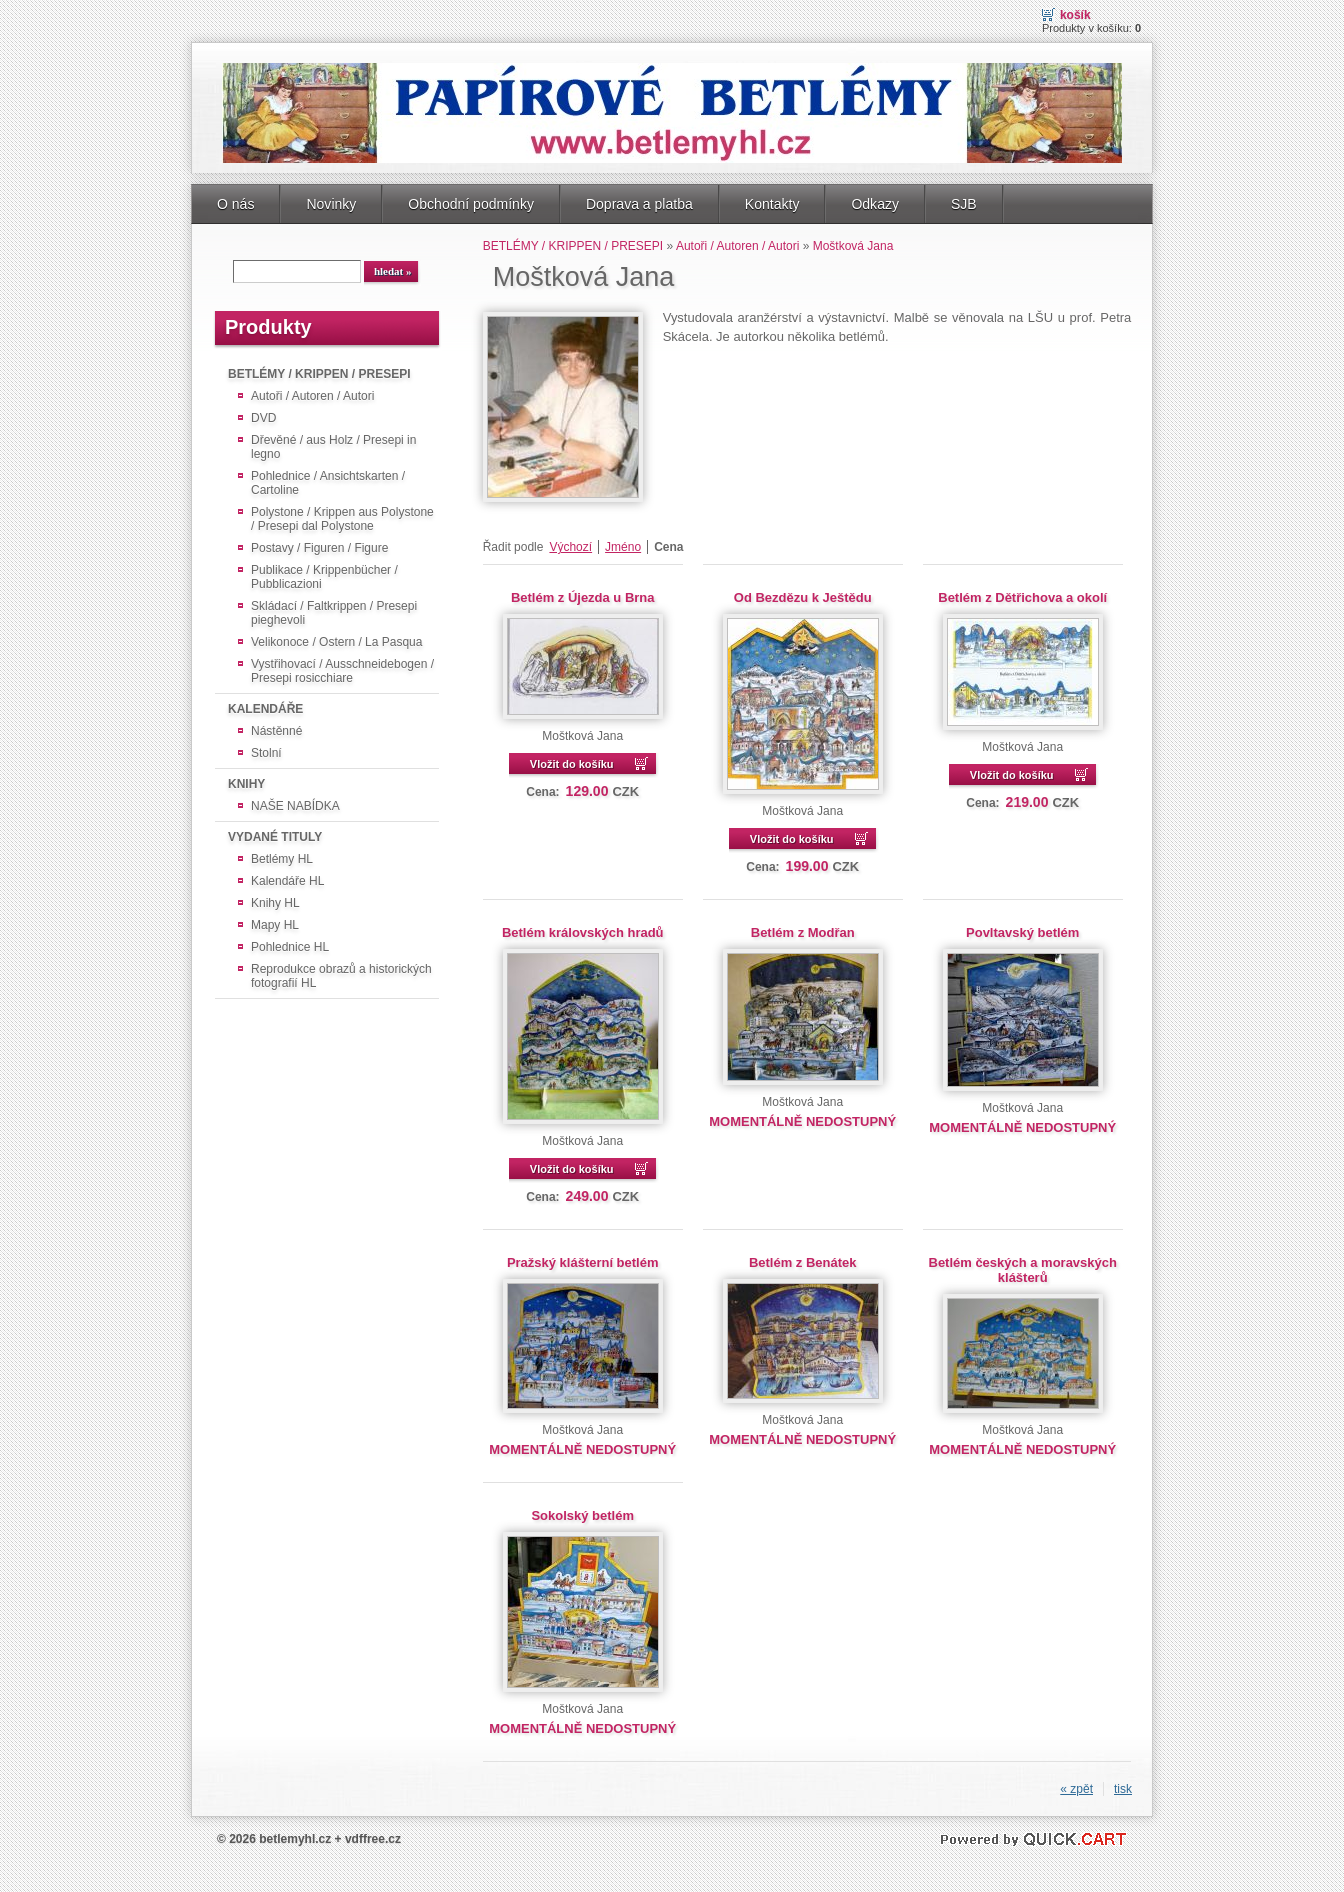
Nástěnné (276, 731)
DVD (263, 418)
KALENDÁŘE (265, 709)
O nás (235, 204)
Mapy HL (275, 925)
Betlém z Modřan (803, 932)
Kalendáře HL (287, 881)
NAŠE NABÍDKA (295, 806)
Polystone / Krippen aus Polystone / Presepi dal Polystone (342, 519)
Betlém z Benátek (803, 1262)
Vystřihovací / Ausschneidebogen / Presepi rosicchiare (342, 671)
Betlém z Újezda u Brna (583, 597)
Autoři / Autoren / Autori (312, 396)
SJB (964, 204)
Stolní (266, 753)
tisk (1123, 1789)
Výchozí (570, 547)
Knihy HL (275, 903)
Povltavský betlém (1022, 932)
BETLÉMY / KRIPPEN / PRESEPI (319, 374)
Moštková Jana (853, 246)
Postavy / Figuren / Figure (319, 548)
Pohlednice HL (290, 947)
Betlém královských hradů (583, 932)
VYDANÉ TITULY (275, 837)
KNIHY (246, 784)
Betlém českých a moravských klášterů (1023, 1270)
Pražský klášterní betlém (583, 1262)
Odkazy (875, 204)
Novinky (331, 204)
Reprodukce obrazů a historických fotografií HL (341, 976)
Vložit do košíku (572, 764)
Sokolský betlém (582, 1515)
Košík (1075, 15)
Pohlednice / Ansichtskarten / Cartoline (328, 483)
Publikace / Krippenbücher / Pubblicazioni (324, 577)
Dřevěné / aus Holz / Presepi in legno (333, 447)
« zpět (1076, 1789)
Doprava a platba (639, 204)
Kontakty (772, 204)
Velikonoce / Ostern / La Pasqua (336, 642)
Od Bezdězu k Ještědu (803, 597)
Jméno (623, 547)
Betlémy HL (282, 859)
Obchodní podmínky (471, 204)
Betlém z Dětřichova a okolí (1022, 597)
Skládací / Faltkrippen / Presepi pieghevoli (334, 613)
